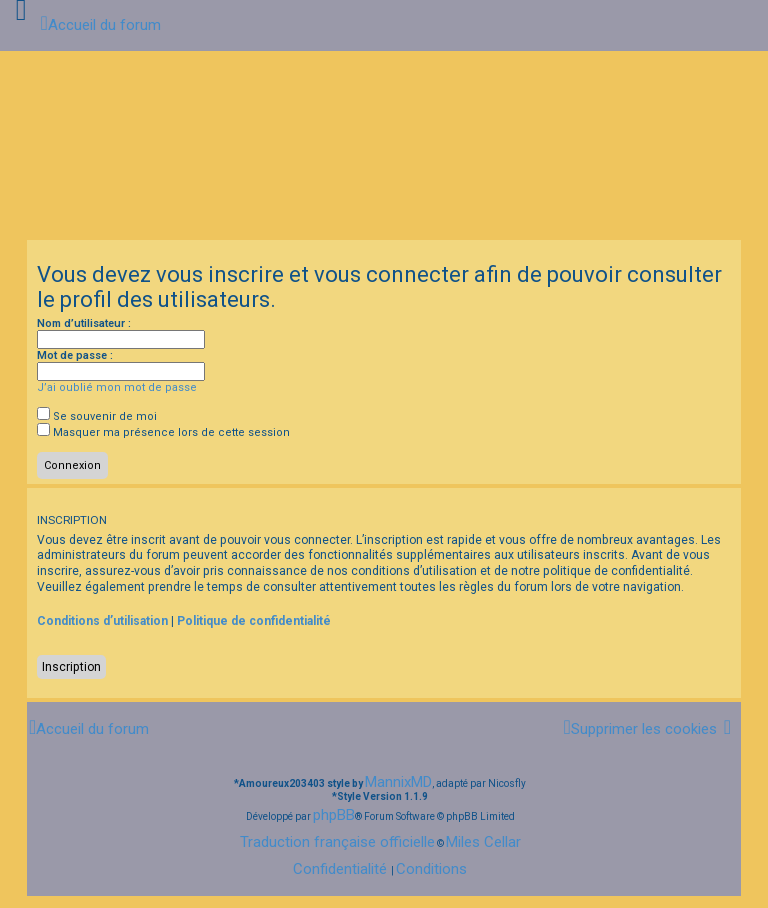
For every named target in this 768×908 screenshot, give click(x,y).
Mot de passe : (75, 355)
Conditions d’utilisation (102, 621)
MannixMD (398, 782)
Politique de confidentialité (254, 621)
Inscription (71, 667)
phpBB (334, 815)
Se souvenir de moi (97, 416)
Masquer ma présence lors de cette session (163, 432)
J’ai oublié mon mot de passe (117, 387)
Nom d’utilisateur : (84, 323)
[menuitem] (639, 729)
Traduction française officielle (337, 842)
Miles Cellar (483, 842)
